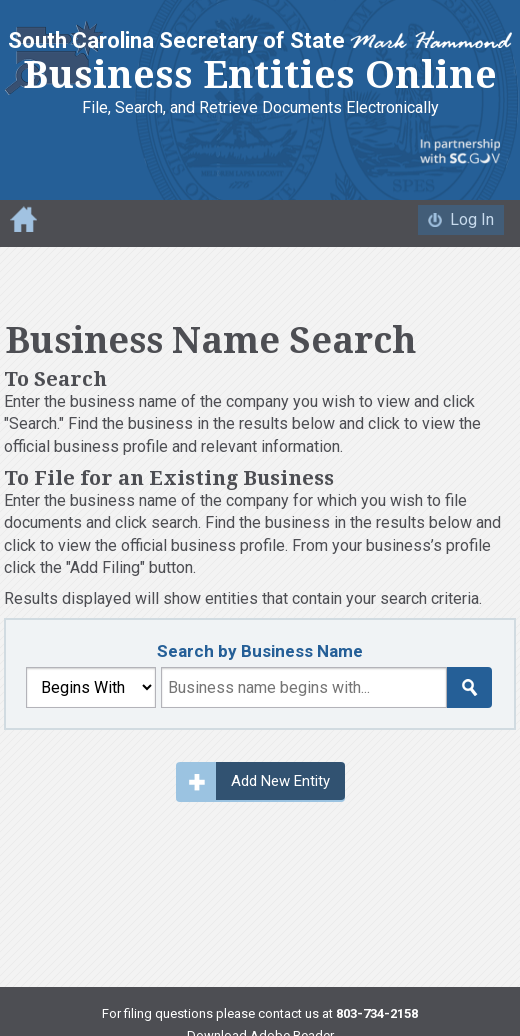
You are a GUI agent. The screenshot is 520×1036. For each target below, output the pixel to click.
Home (23, 219)
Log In (472, 219)
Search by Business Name (260, 651)
